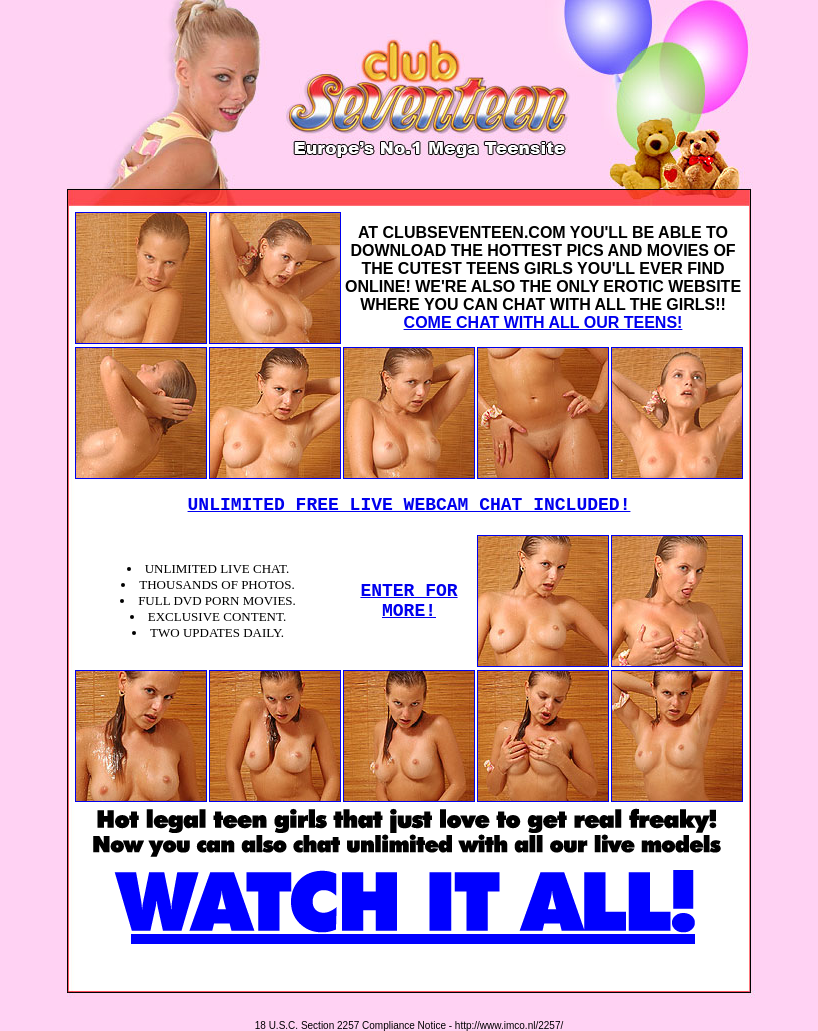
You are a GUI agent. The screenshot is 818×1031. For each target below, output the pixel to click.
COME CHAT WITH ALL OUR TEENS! (543, 322)
